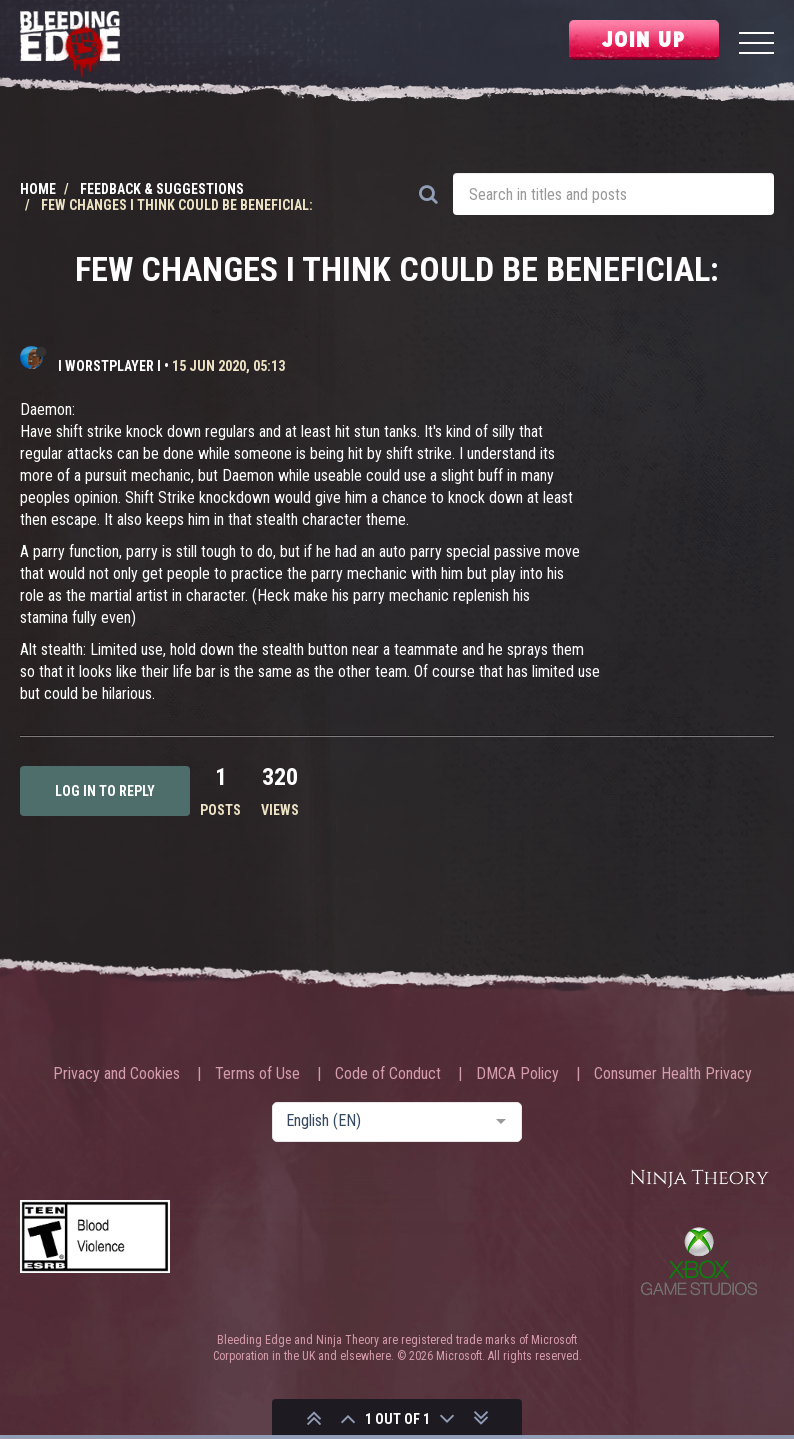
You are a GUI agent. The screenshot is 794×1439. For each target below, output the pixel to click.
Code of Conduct (388, 1074)
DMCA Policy (517, 1074)
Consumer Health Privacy (673, 1074)
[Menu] (756, 45)
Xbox (699, 1261)
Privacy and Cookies (116, 1074)
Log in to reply (105, 791)
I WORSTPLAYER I (109, 366)
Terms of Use (257, 1074)
